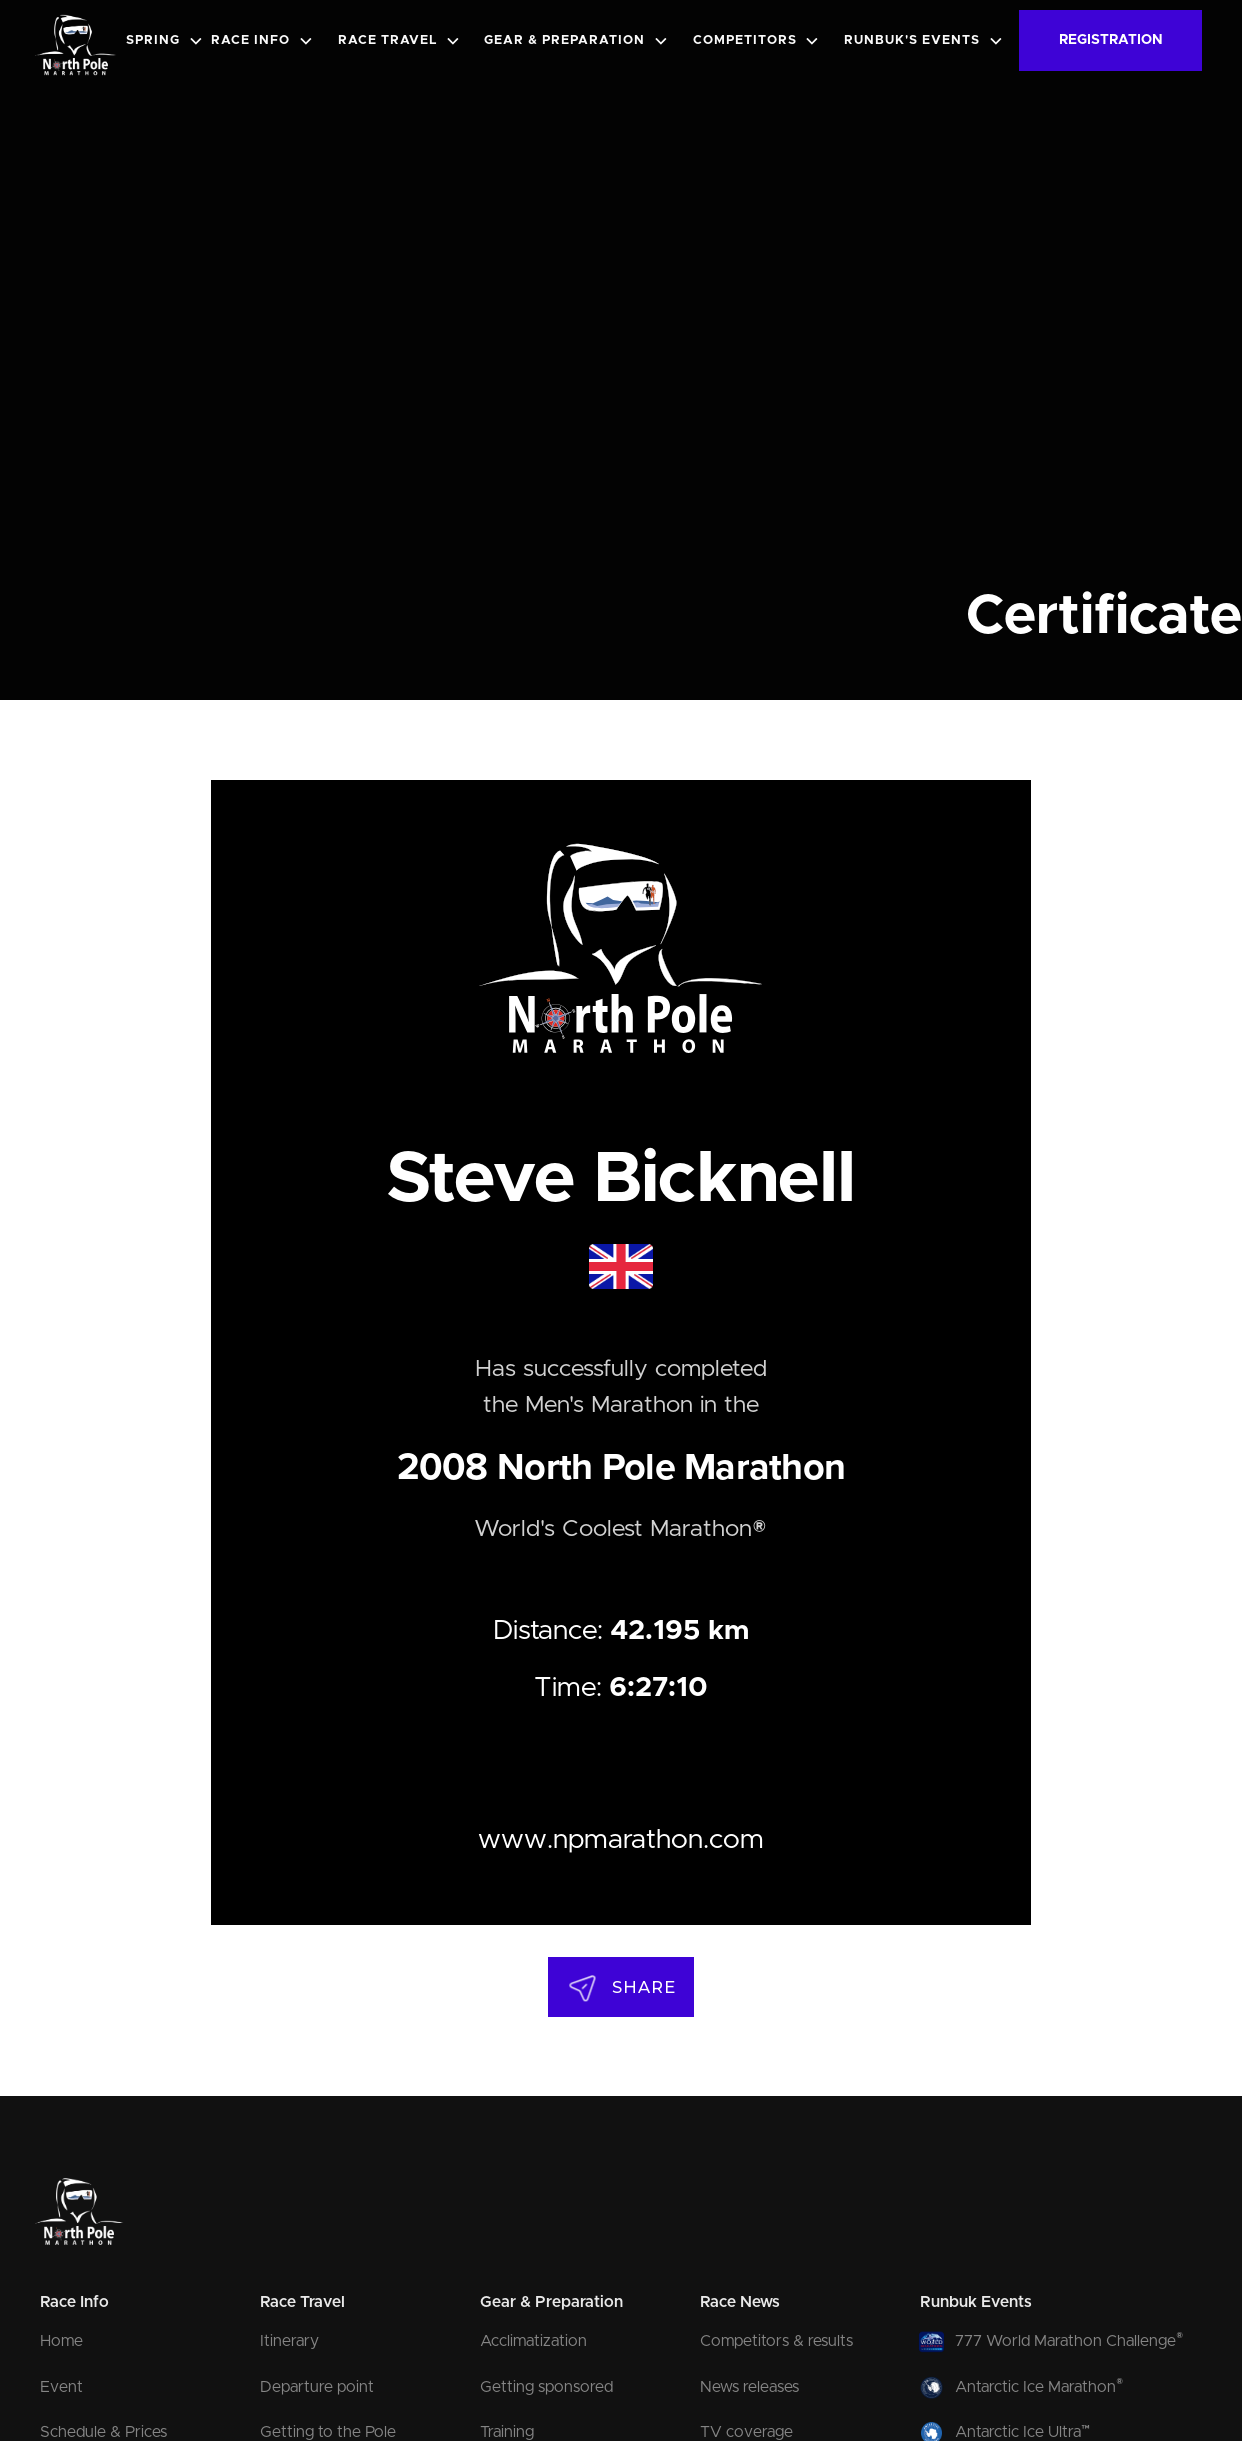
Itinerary (289, 2341)
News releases (749, 2387)
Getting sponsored (546, 2387)
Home (61, 2341)
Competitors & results (776, 2341)
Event (61, 2387)
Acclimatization (533, 2341)
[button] (169, 41)
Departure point (317, 2387)
